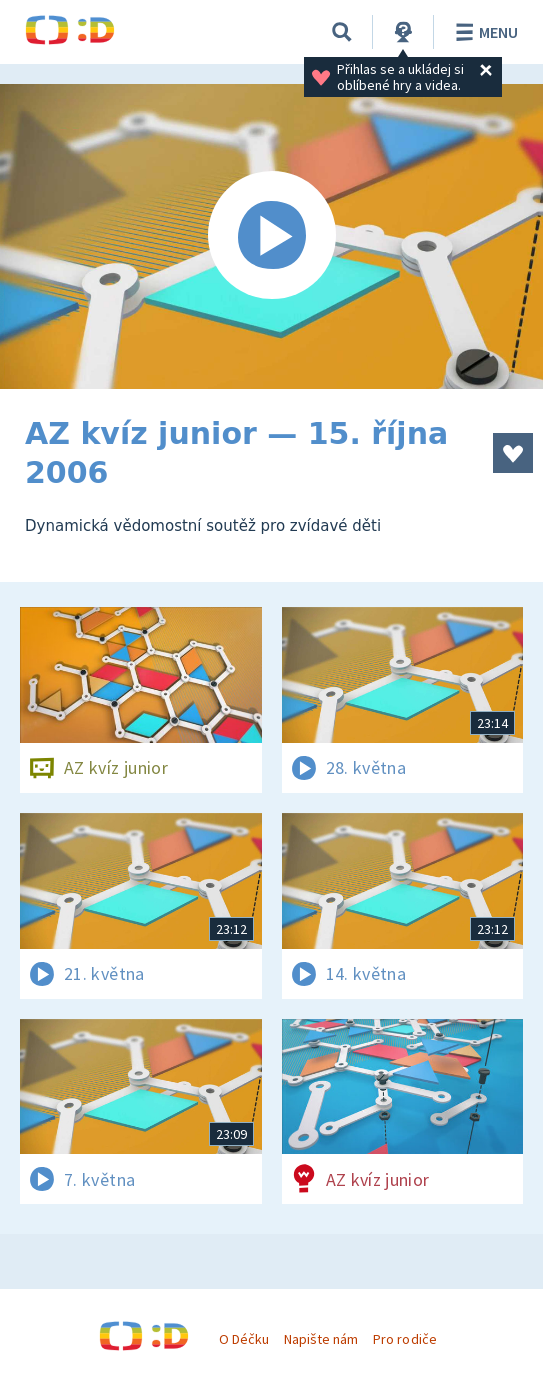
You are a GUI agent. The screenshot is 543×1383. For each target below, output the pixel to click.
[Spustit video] (271, 236)
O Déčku (244, 1339)
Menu (483, 32)
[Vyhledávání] (342, 32)
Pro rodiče (404, 1339)
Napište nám (321, 1339)
